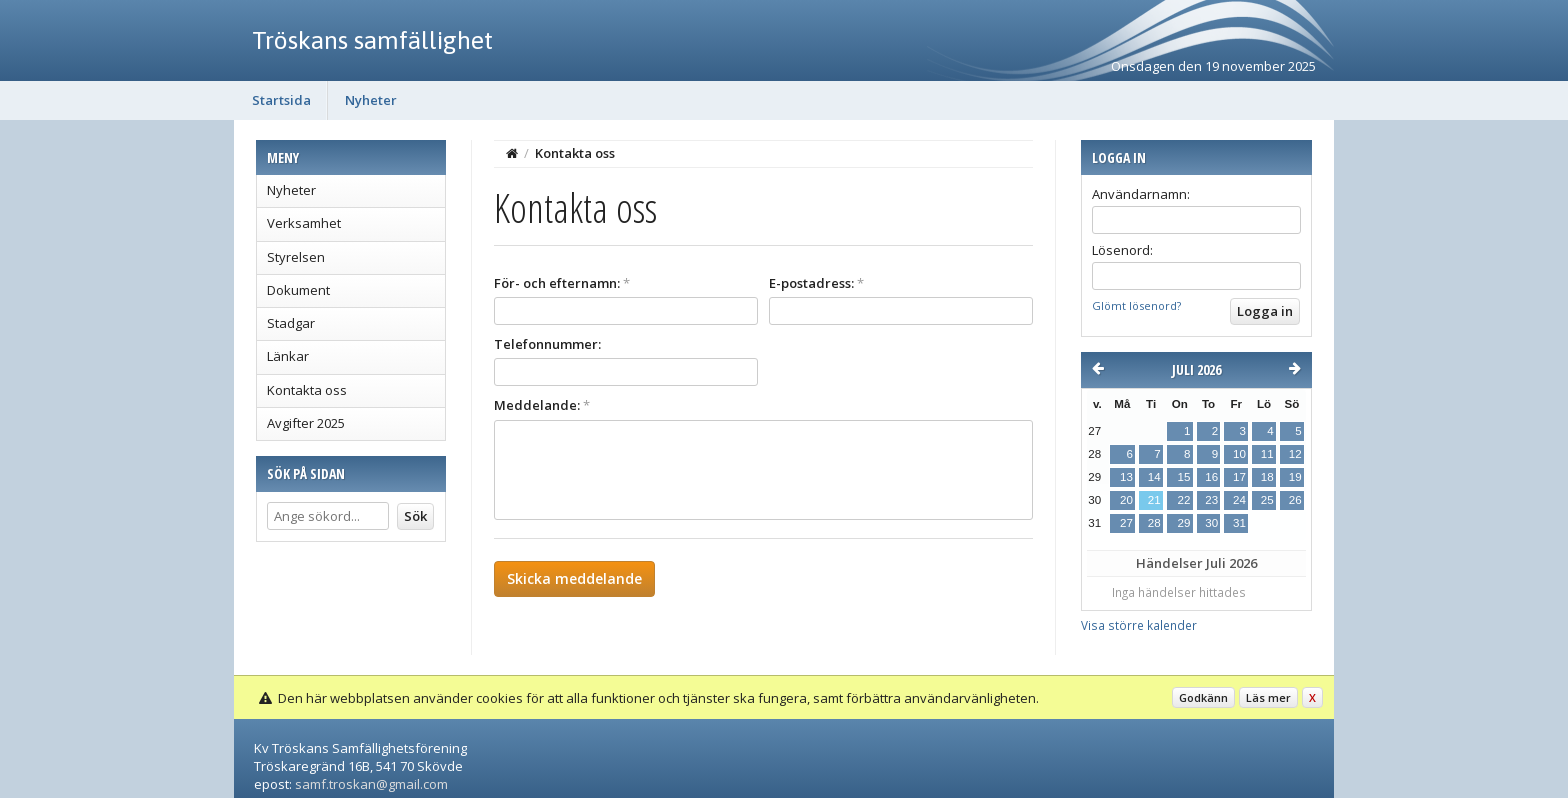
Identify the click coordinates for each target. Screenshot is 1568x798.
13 (1126, 477)
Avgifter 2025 (306, 423)
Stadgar (291, 323)
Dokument (298, 290)
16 (1211, 477)
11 (1267, 454)
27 (1126, 523)
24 (1239, 500)
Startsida (281, 100)
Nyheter (371, 100)
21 (1154, 500)
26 (1295, 500)
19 (1295, 477)
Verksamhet (304, 223)
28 (1154, 523)
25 (1267, 500)
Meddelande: (542, 405)
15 (1183, 477)
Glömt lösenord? (1136, 305)
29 (1183, 523)
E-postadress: (816, 283)
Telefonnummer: (547, 344)
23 (1211, 500)
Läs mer (1268, 697)
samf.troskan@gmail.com (371, 784)
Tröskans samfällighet (372, 40)
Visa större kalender (1139, 625)
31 (1239, 523)
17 (1239, 477)
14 (1154, 477)
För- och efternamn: (562, 283)
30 (1211, 523)
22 (1183, 500)
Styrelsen (296, 257)
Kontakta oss (307, 390)
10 (1239, 454)
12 (1295, 454)
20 (1126, 500)
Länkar (288, 356)
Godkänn (1203, 697)
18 (1267, 477)
